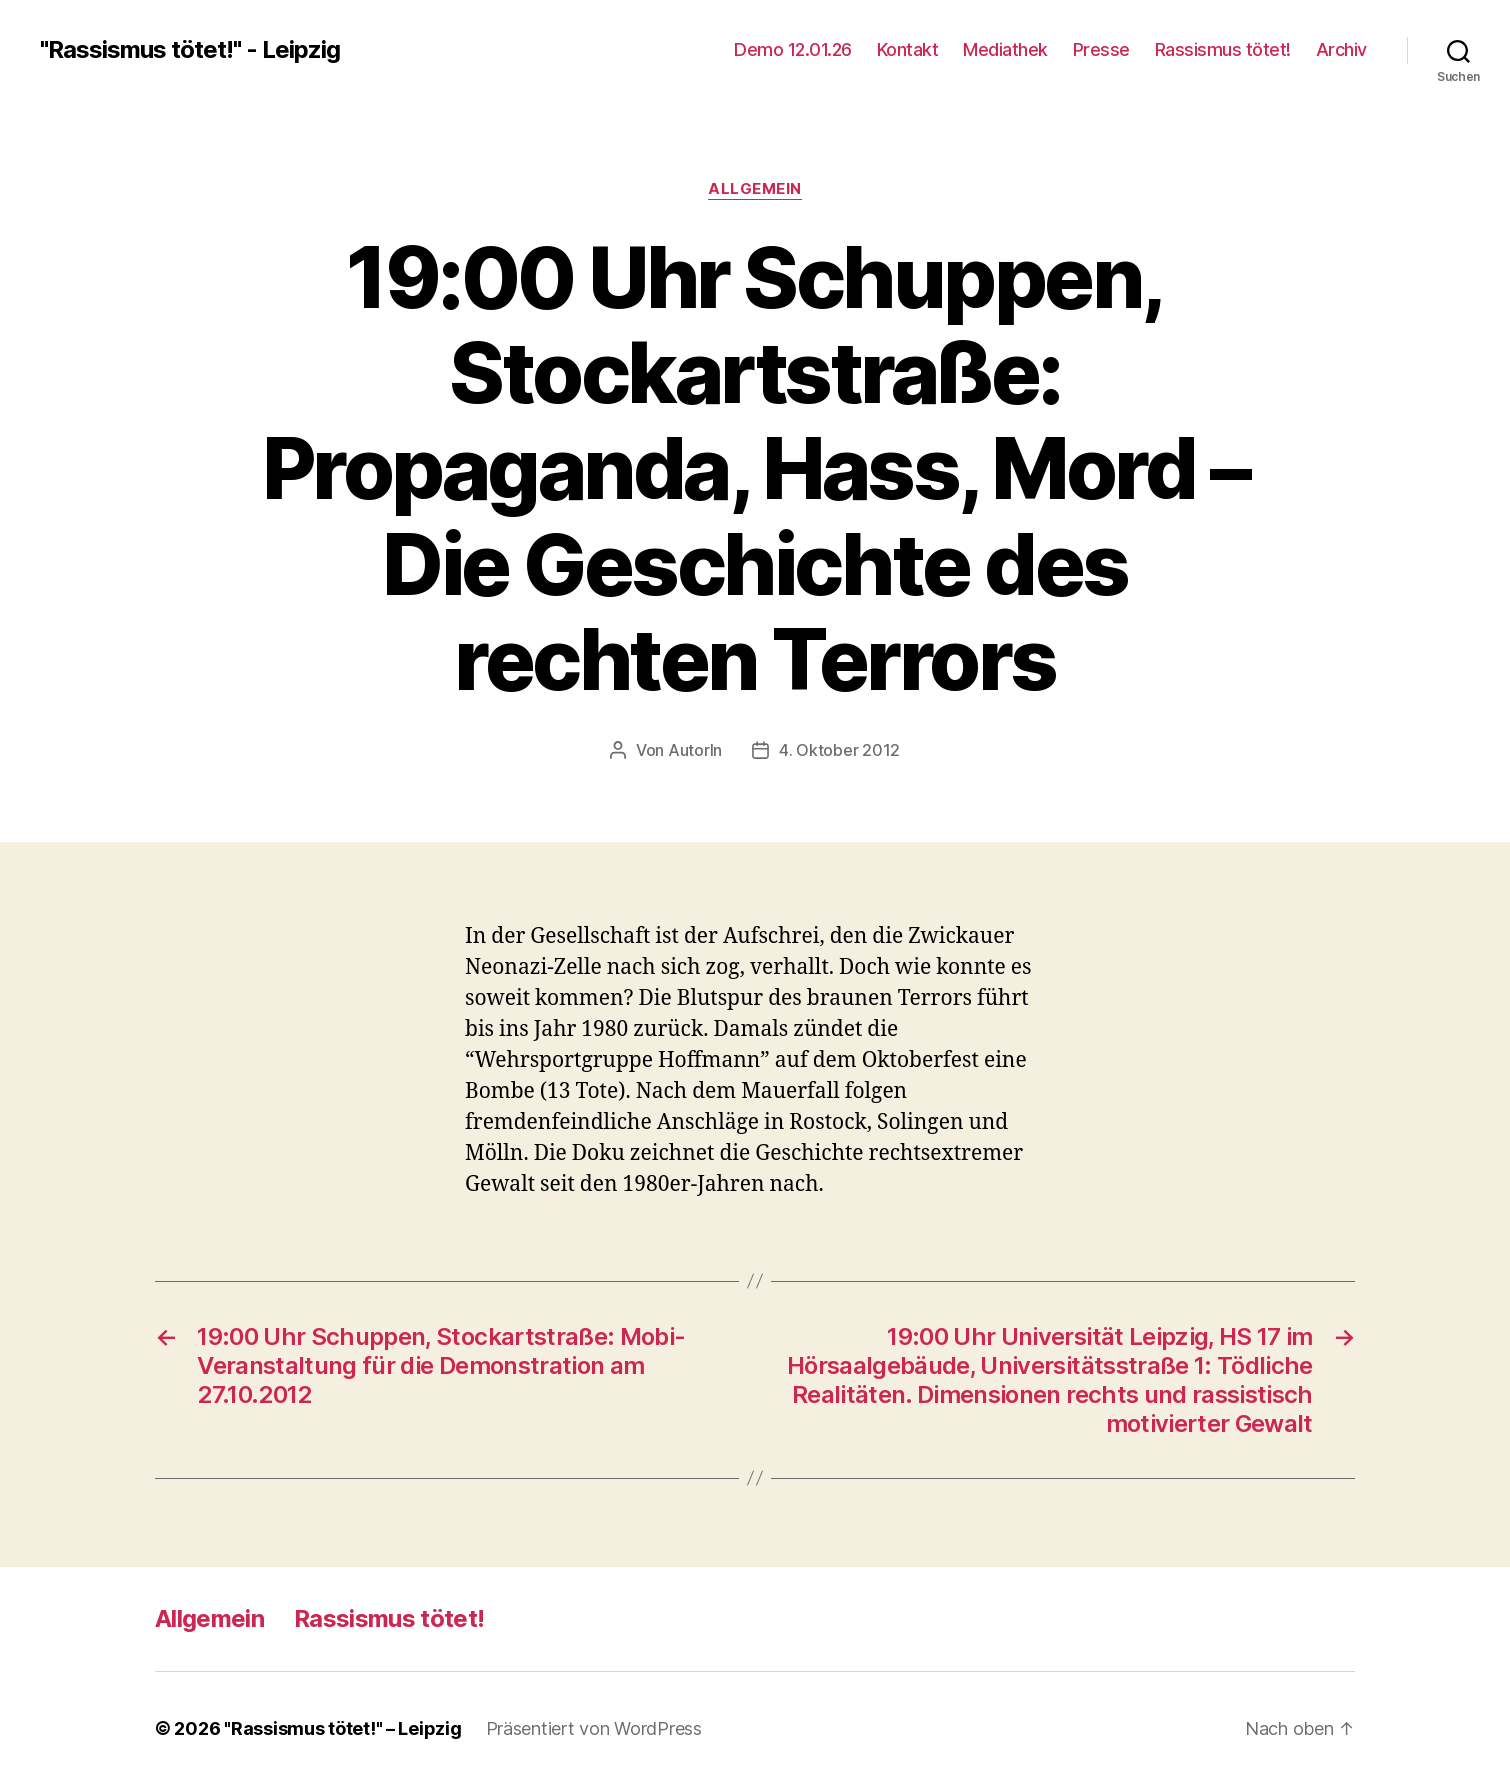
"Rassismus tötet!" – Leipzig (342, 1728)
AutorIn (695, 750)
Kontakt (908, 49)
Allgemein (755, 189)
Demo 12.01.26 (793, 49)
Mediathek (1005, 49)
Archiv (1341, 49)
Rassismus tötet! (1223, 49)
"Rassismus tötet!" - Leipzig (190, 50)
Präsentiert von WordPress (594, 1728)
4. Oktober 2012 (839, 750)
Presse (1101, 49)
